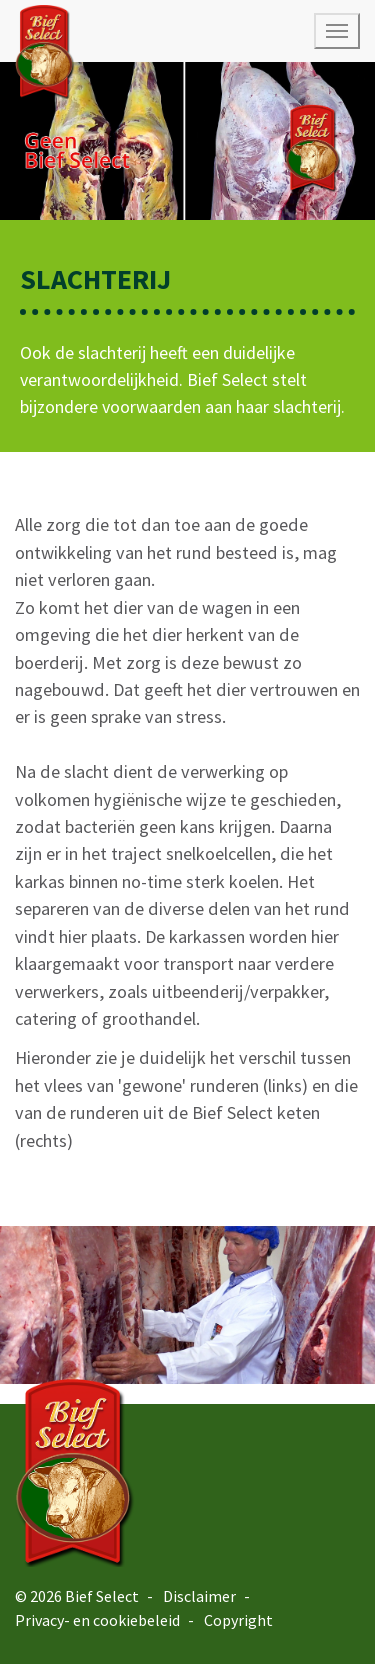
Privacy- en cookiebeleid (97, 1620)
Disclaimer (199, 1596)
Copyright (238, 1620)
